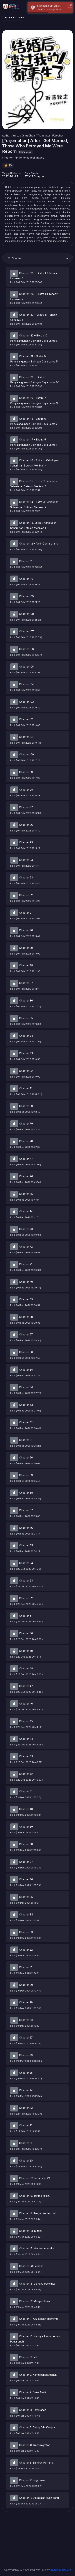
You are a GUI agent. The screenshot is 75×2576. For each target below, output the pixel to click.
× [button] (70, 5)
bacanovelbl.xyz (61, 2569)
